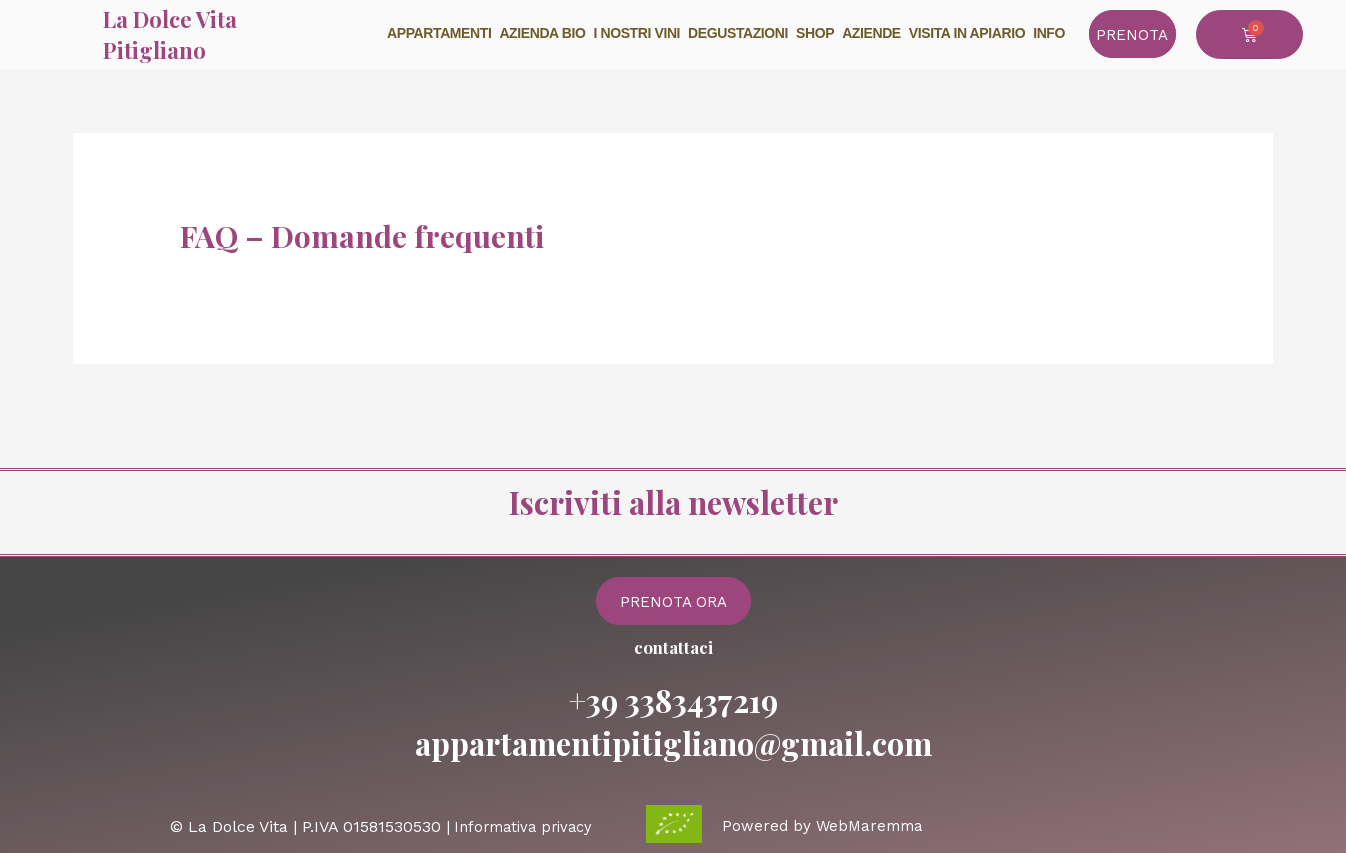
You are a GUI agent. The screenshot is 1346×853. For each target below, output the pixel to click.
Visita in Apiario (967, 33)
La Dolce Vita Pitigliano (170, 34)
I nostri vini (637, 33)
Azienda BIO (542, 33)
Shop (815, 33)
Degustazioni (738, 33)
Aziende (871, 33)
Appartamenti (439, 33)
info (1049, 33)
